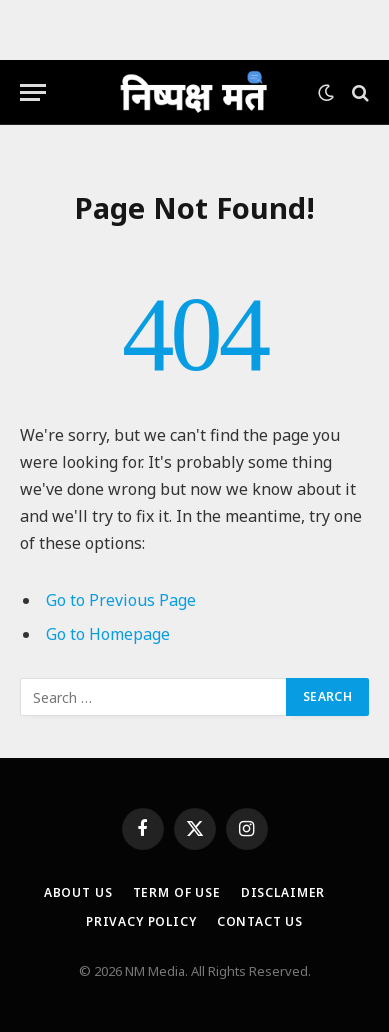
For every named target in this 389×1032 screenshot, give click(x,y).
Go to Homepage (108, 634)
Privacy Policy (141, 921)
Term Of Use (177, 892)
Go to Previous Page (121, 600)
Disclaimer (283, 892)
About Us (78, 892)
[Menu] (33, 92)
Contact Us (260, 921)
